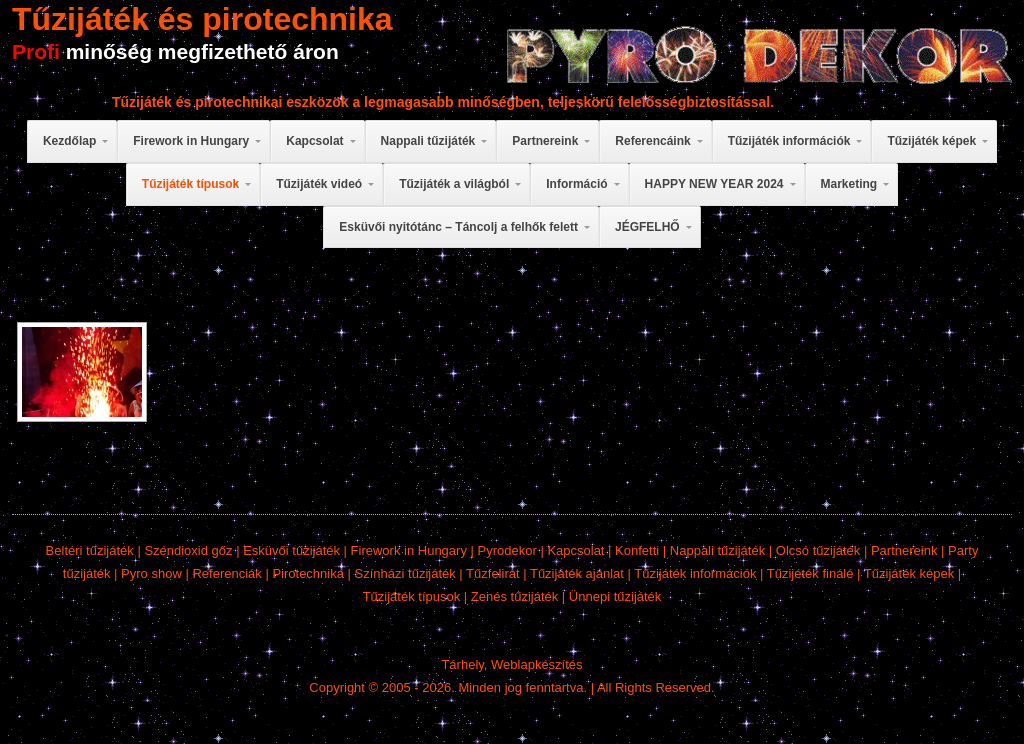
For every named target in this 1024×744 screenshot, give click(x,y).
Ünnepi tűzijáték (615, 596)
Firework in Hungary (409, 550)
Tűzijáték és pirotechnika (202, 19)
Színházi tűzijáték (405, 573)
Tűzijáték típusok (412, 596)
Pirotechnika (308, 573)
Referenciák (226, 573)
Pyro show (151, 573)
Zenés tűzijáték (514, 596)
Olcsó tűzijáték (818, 550)
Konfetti (637, 550)
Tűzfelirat (492, 573)
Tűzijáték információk (695, 573)
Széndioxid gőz (188, 550)
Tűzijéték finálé (810, 573)
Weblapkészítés (537, 664)
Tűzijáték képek (909, 573)
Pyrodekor (507, 550)
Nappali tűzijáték (717, 550)
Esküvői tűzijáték (291, 550)
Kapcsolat (575, 550)
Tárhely (462, 664)
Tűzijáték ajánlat (577, 573)
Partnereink (904, 550)
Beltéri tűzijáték (90, 550)
